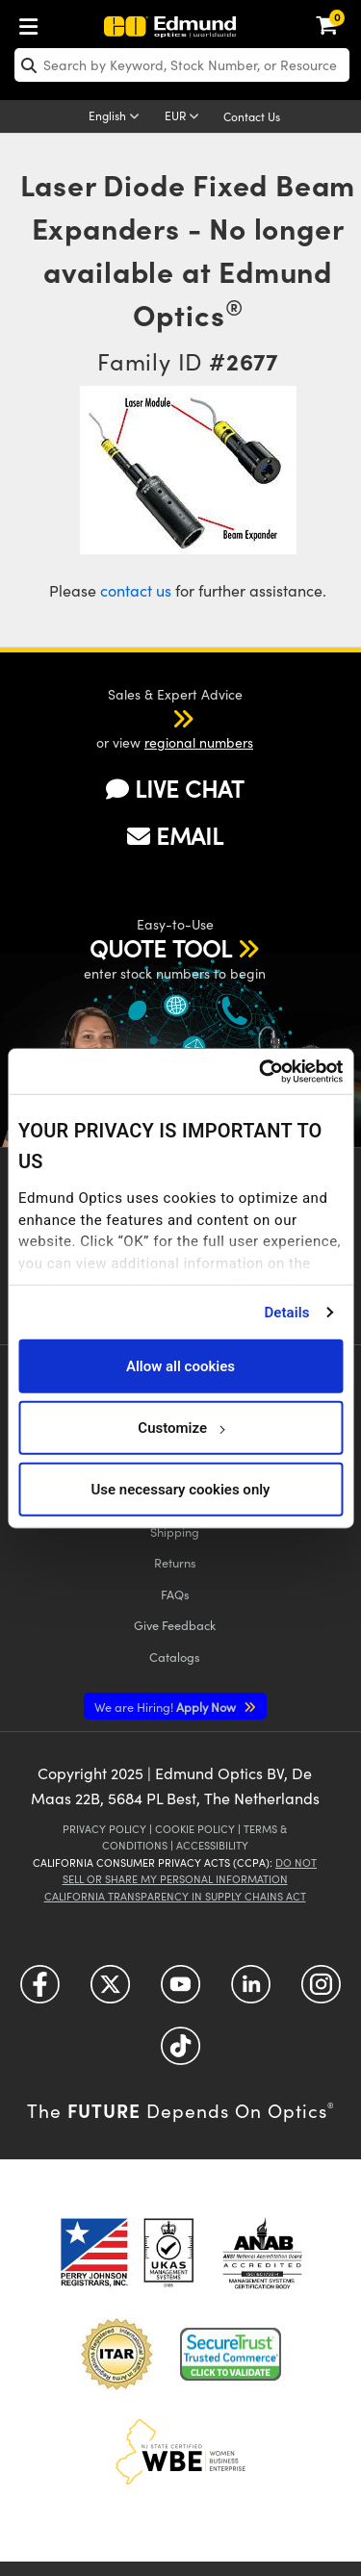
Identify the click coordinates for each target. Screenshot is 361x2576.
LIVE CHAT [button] (175, 788)
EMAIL (175, 835)
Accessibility (212, 1845)
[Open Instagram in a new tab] (321, 1990)
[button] (158, 717)
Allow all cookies (180, 1365)
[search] (181, 65)
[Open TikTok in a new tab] (180, 2052)
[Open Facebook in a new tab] (40, 1990)
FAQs (175, 1594)
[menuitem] (33, 23)
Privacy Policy (104, 1829)
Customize (180, 1427)
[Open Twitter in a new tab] (110, 1990)
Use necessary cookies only (180, 1488)
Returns (175, 1562)
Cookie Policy (195, 1829)
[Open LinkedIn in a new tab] (251, 1990)
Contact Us (251, 116)
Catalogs (174, 1656)
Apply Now (166, 1706)
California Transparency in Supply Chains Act (175, 1896)
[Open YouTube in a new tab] (180, 1990)
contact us (135, 590)
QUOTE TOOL (161, 947)
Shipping (174, 1531)
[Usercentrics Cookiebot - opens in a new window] (260, 1071)
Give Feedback (175, 1625)
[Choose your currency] (185, 117)
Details (286, 1311)
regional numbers (198, 742)
